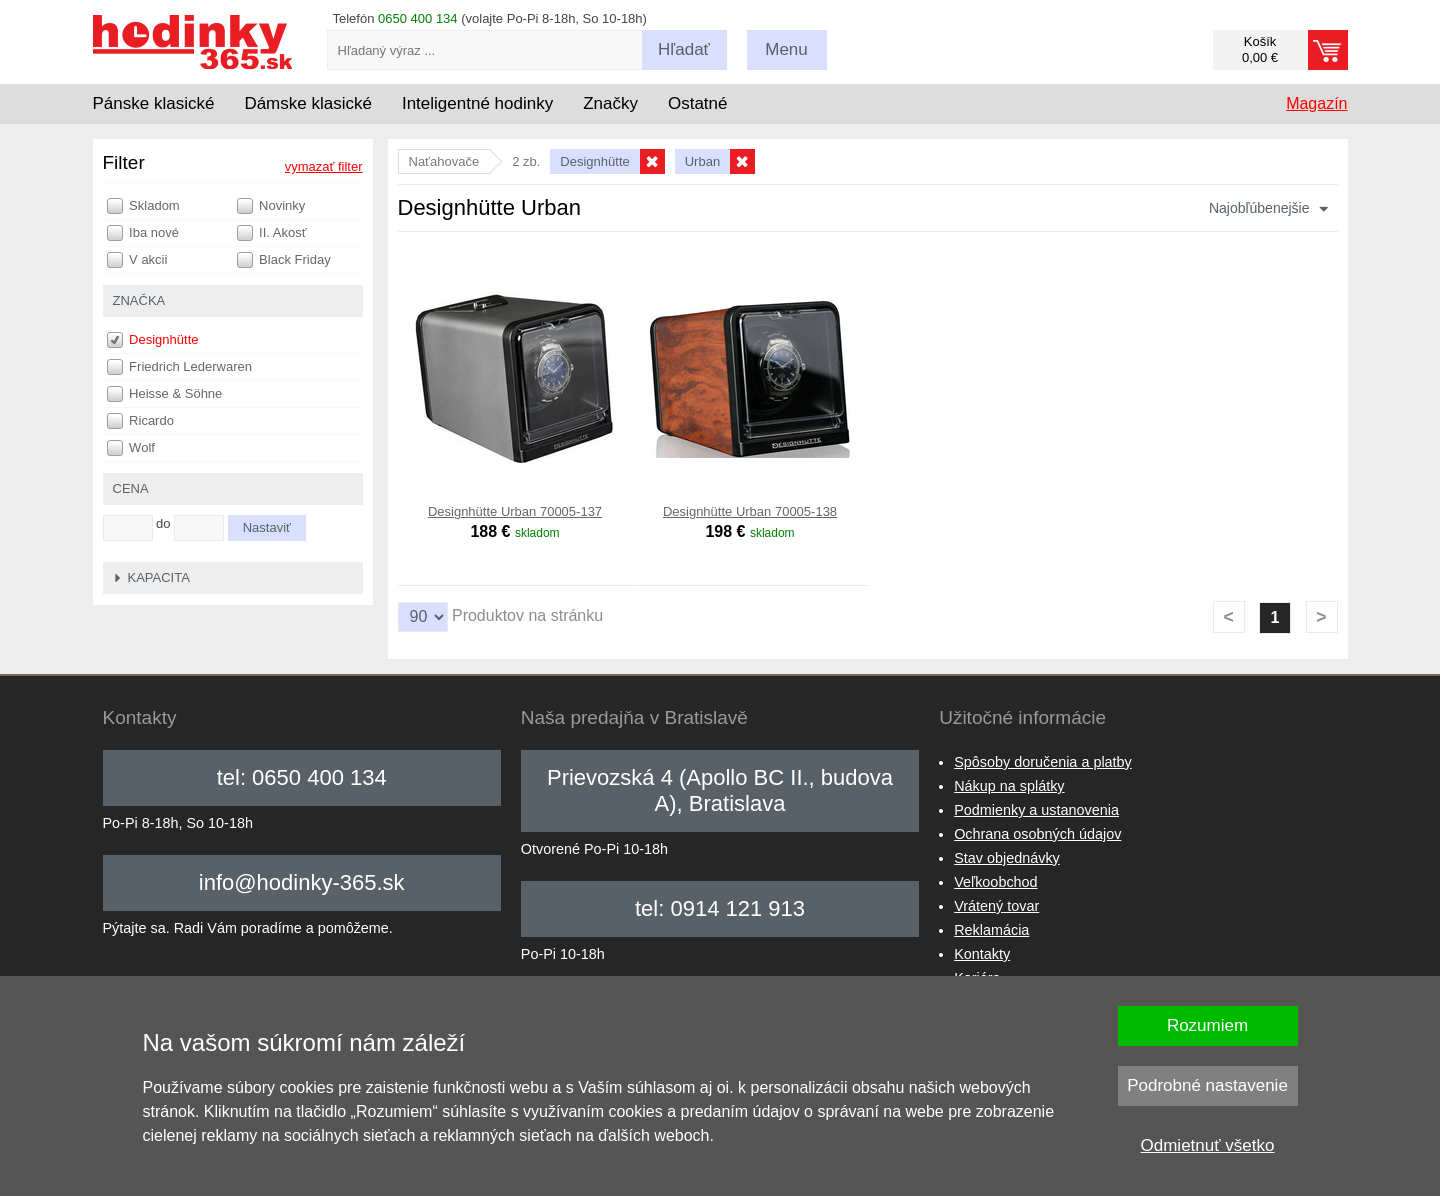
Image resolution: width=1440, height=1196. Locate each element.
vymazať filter (324, 166)
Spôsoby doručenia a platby (1043, 762)
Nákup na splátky (1009, 786)
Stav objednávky (1007, 858)
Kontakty (982, 954)
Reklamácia (991, 930)
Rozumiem (1207, 1025)
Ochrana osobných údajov (1037, 834)
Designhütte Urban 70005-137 (515, 511)
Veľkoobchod (995, 882)
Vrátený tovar (996, 906)
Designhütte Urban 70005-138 (750, 511)
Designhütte (153, 340)
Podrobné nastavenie (1207, 1085)
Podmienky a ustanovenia (1036, 810)
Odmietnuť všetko (1208, 1145)
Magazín (1316, 103)
